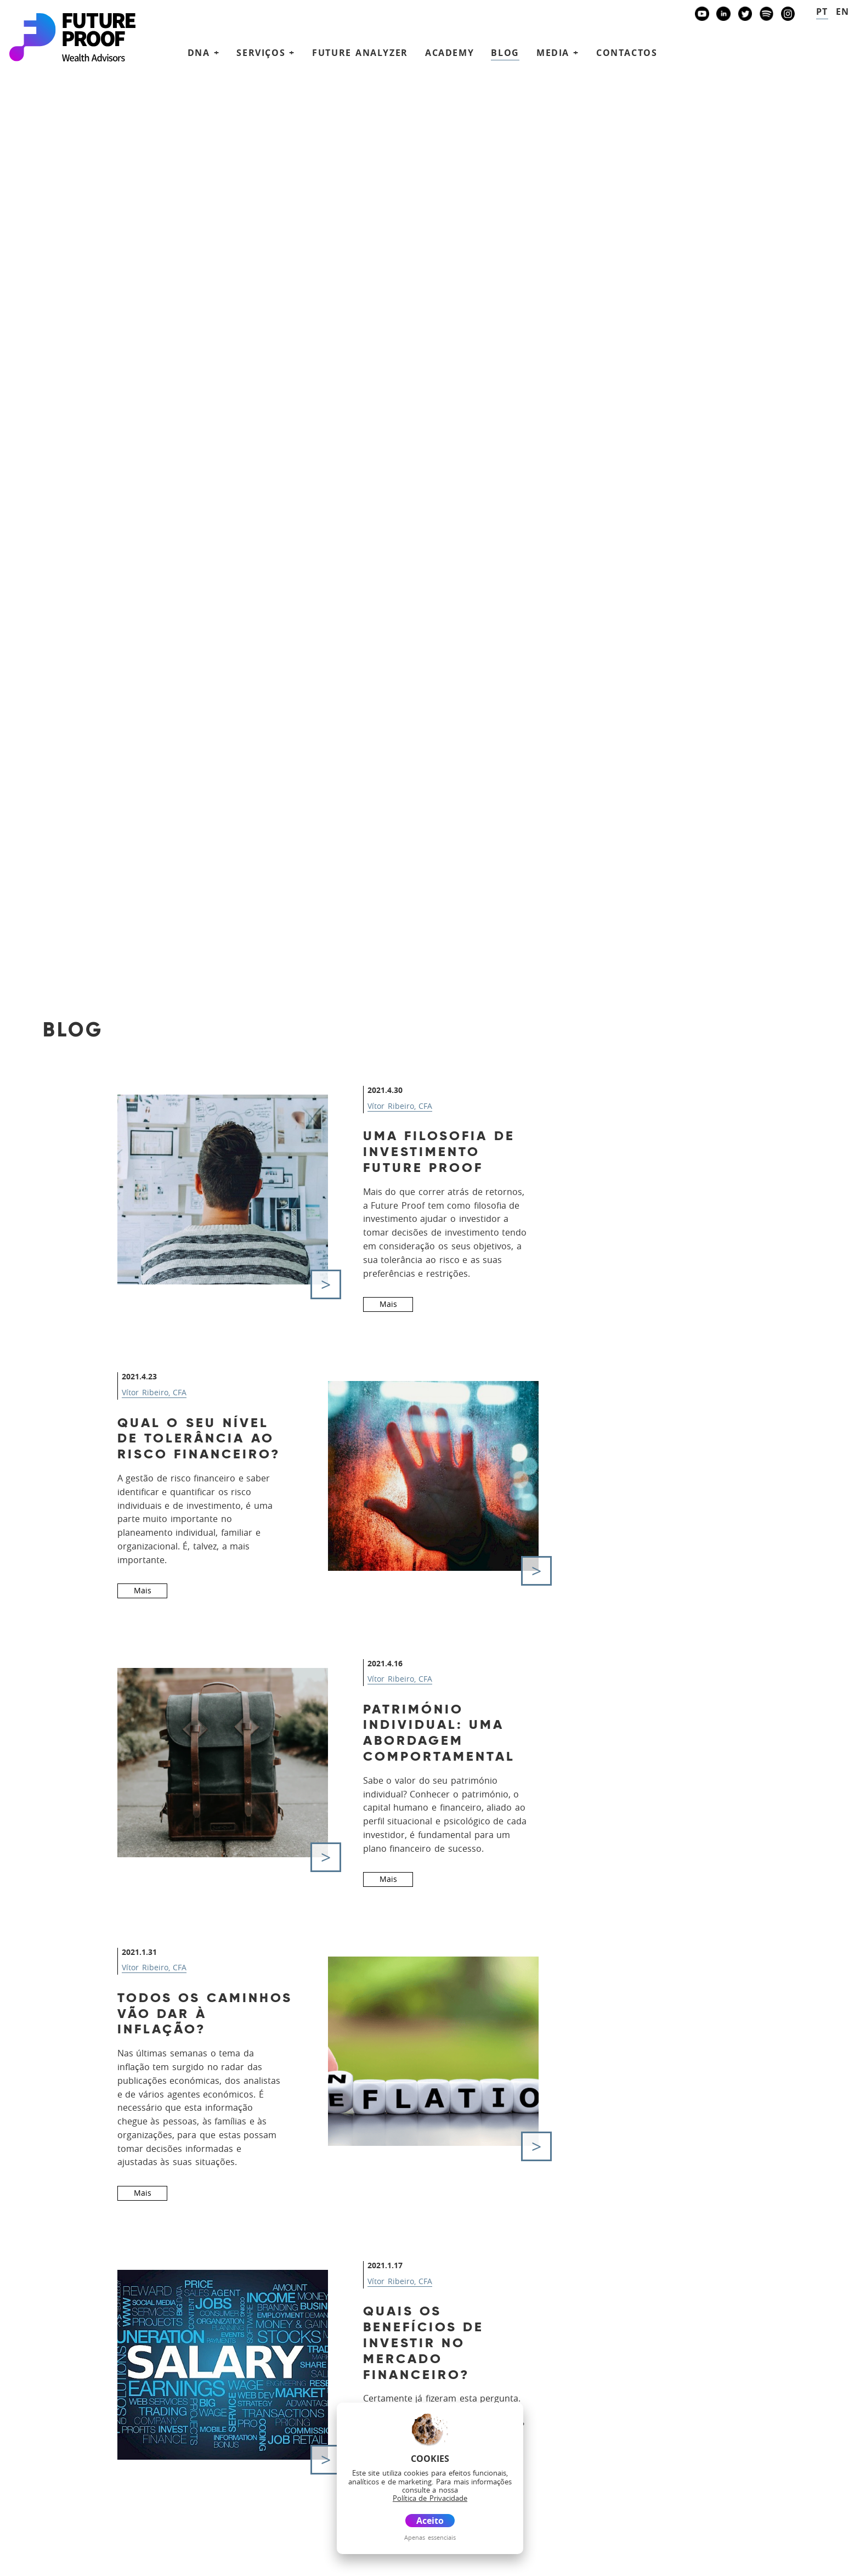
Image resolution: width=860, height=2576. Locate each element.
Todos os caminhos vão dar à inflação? (204, 1145)
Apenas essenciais (430, 2537)
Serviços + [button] (265, 53)
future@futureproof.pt (75, 2328)
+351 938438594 (66, 2293)
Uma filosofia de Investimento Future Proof (439, 283)
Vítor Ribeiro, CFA (399, 237)
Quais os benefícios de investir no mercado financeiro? (423, 1474)
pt (822, 11)
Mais (388, 435)
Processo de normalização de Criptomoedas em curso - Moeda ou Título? (199, 1806)
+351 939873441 (66, 2259)
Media (415, 2395)
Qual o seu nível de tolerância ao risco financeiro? (199, 569)
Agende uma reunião (682, 2392)
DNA (409, 2314)
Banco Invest (69, 2400)
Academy (449, 53)
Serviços (423, 2330)
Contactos (626, 53)
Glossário (165, 2561)
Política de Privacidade (48, 2561)
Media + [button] (557, 53)
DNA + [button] (204, 53)
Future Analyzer (360, 53)
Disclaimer (118, 2561)
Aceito (430, 2521)
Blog (505, 53)
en (843, 11)
